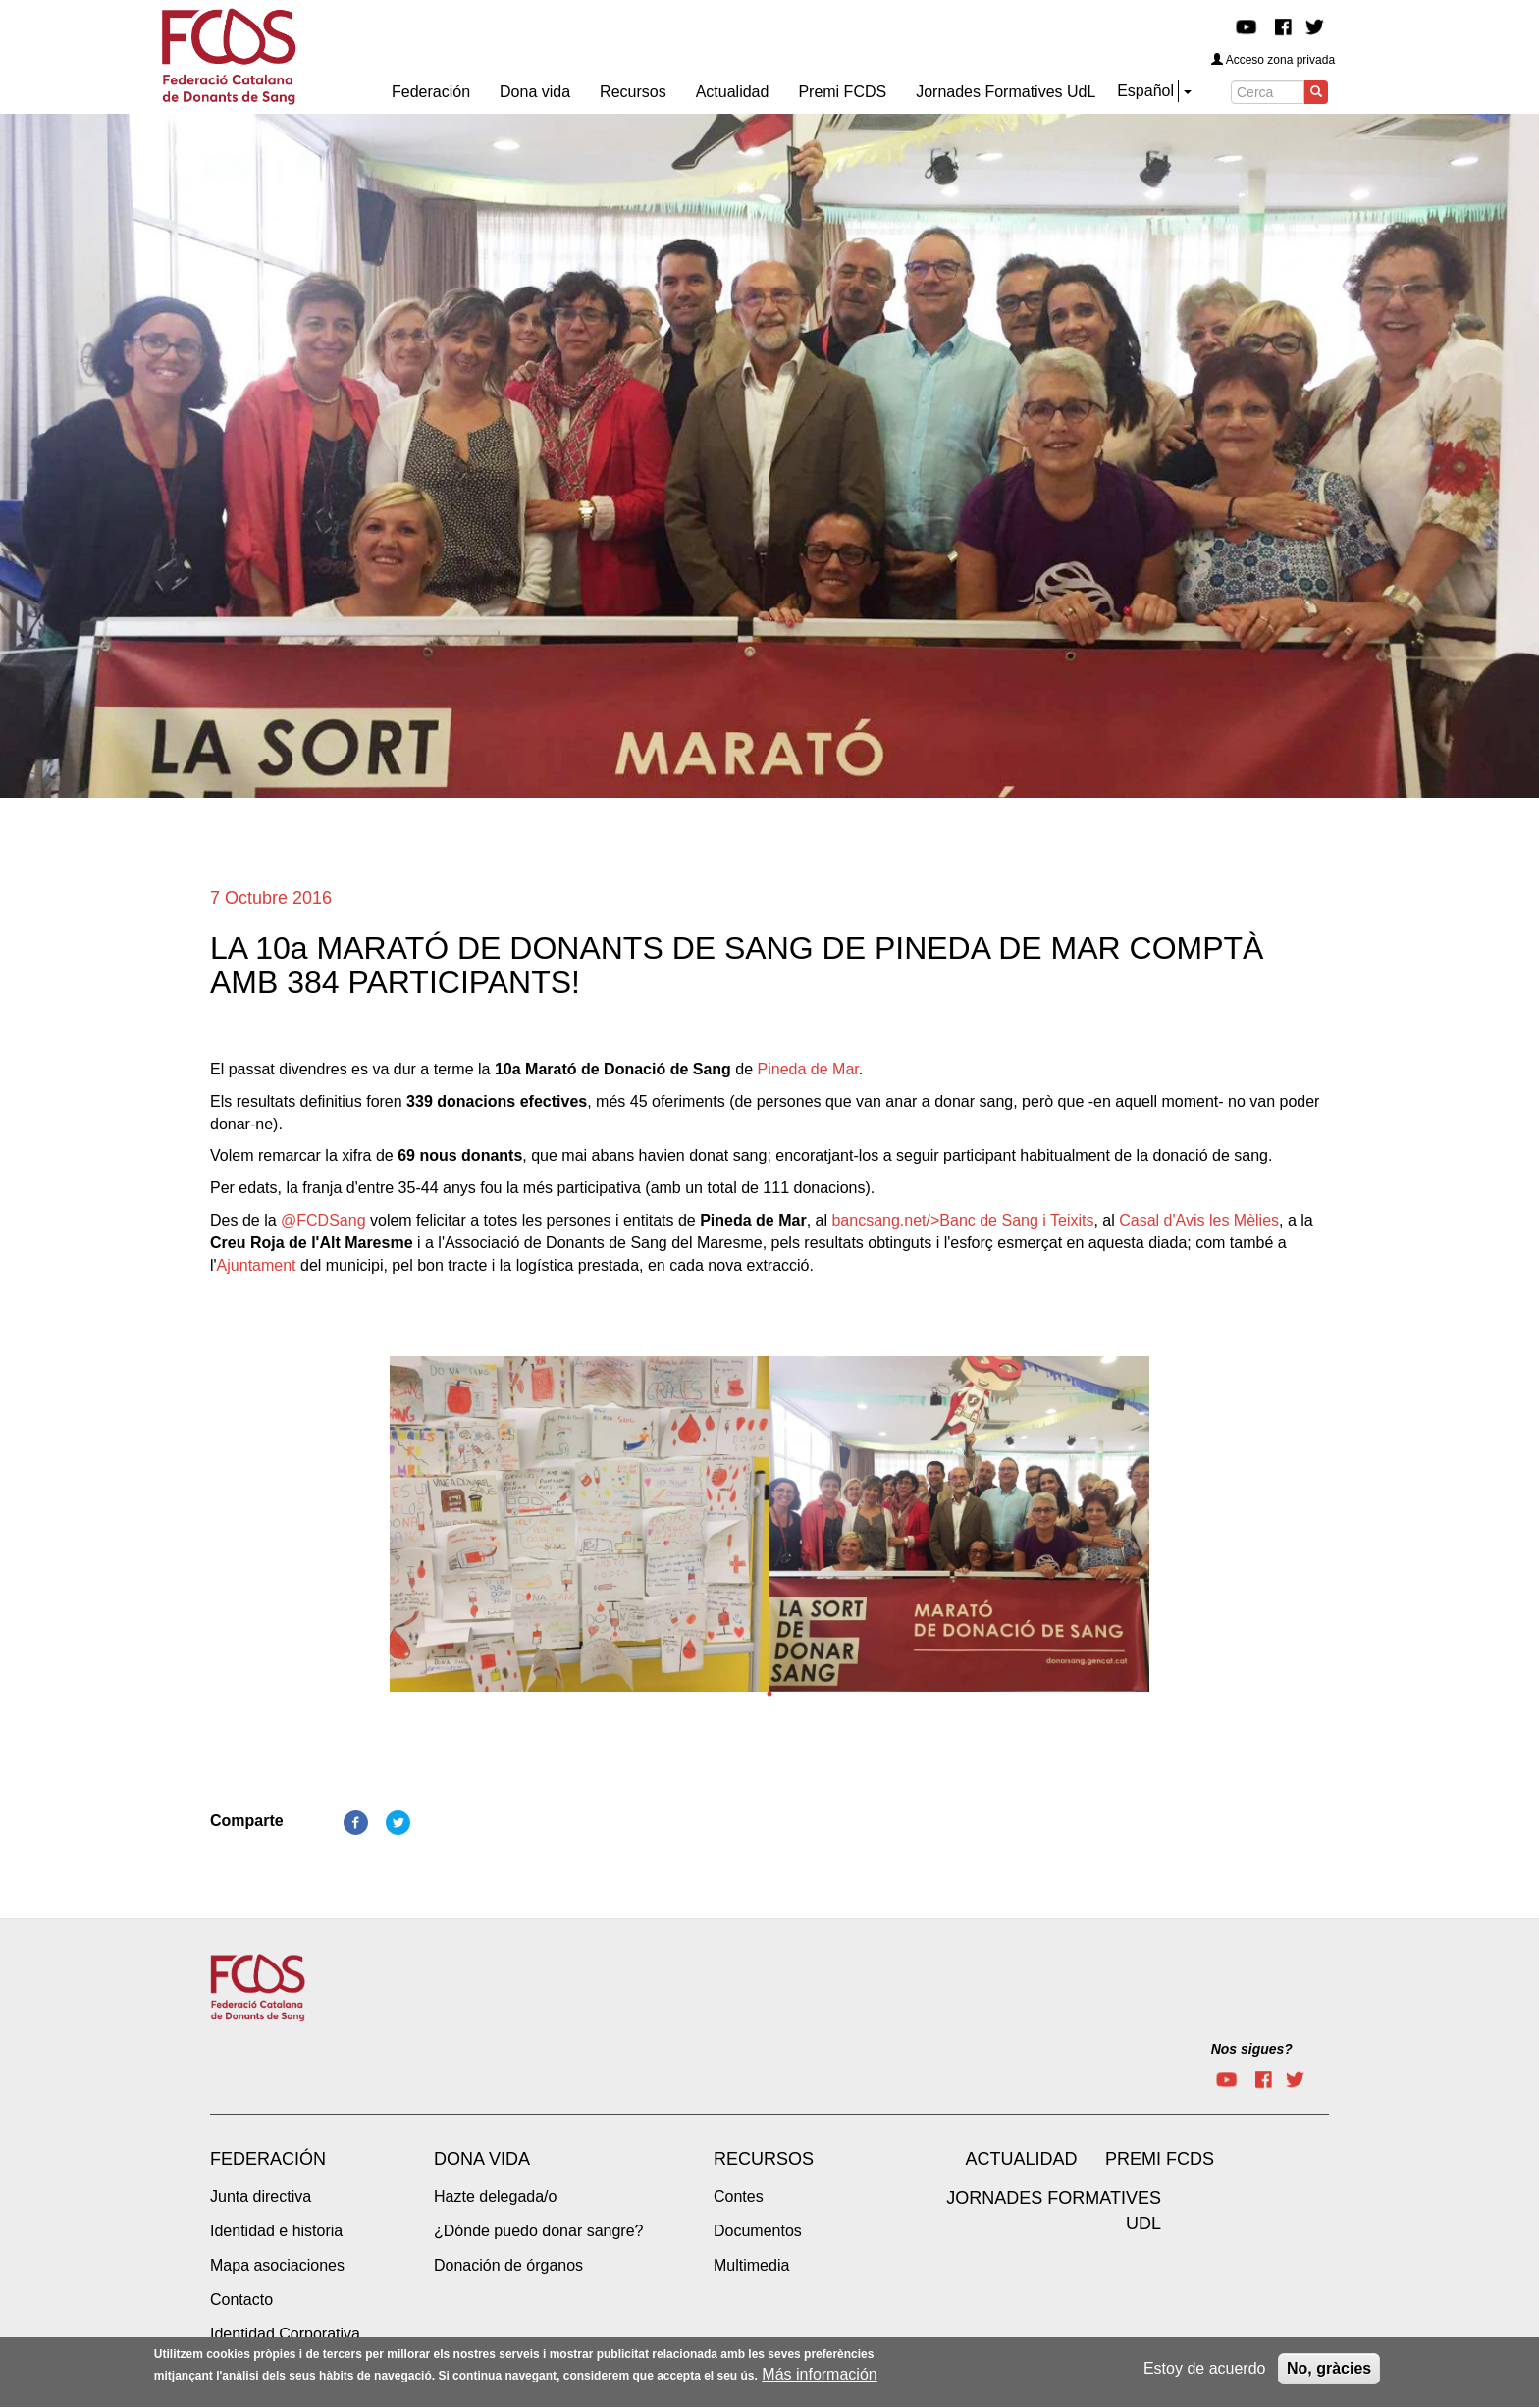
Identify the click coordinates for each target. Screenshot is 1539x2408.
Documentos (758, 2231)
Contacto (241, 2299)
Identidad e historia (276, 2231)
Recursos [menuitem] (633, 91)
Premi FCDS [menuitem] (842, 91)
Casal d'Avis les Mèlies (1199, 1220)
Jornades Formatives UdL (1053, 2210)
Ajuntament (256, 1265)
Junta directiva (260, 2196)
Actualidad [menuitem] (733, 91)
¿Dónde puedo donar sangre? (539, 2231)
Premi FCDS (1159, 2159)
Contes (739, 2196)
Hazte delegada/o (495, 2196)
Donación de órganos (508, 2265)
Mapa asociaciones (277, 2265)
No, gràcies (1329, 2373)
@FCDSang (323, 1220)
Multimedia (751, 2265)
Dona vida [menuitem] (535, 91)
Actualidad (1021, 2159)
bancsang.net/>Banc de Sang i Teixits (962, 1220)
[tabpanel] (580, 1530)
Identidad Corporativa (285, 2334)
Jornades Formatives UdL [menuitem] (1005, 91)
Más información (819, 2379)
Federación (268, 2159)
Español (1145, 90)
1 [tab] (769, 1693)
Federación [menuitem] (431, 91)
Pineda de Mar (808, 1069)
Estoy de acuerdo (1204, 2373)
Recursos (764, 2159)
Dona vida (482, 2159)
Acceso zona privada (1273, 60)
